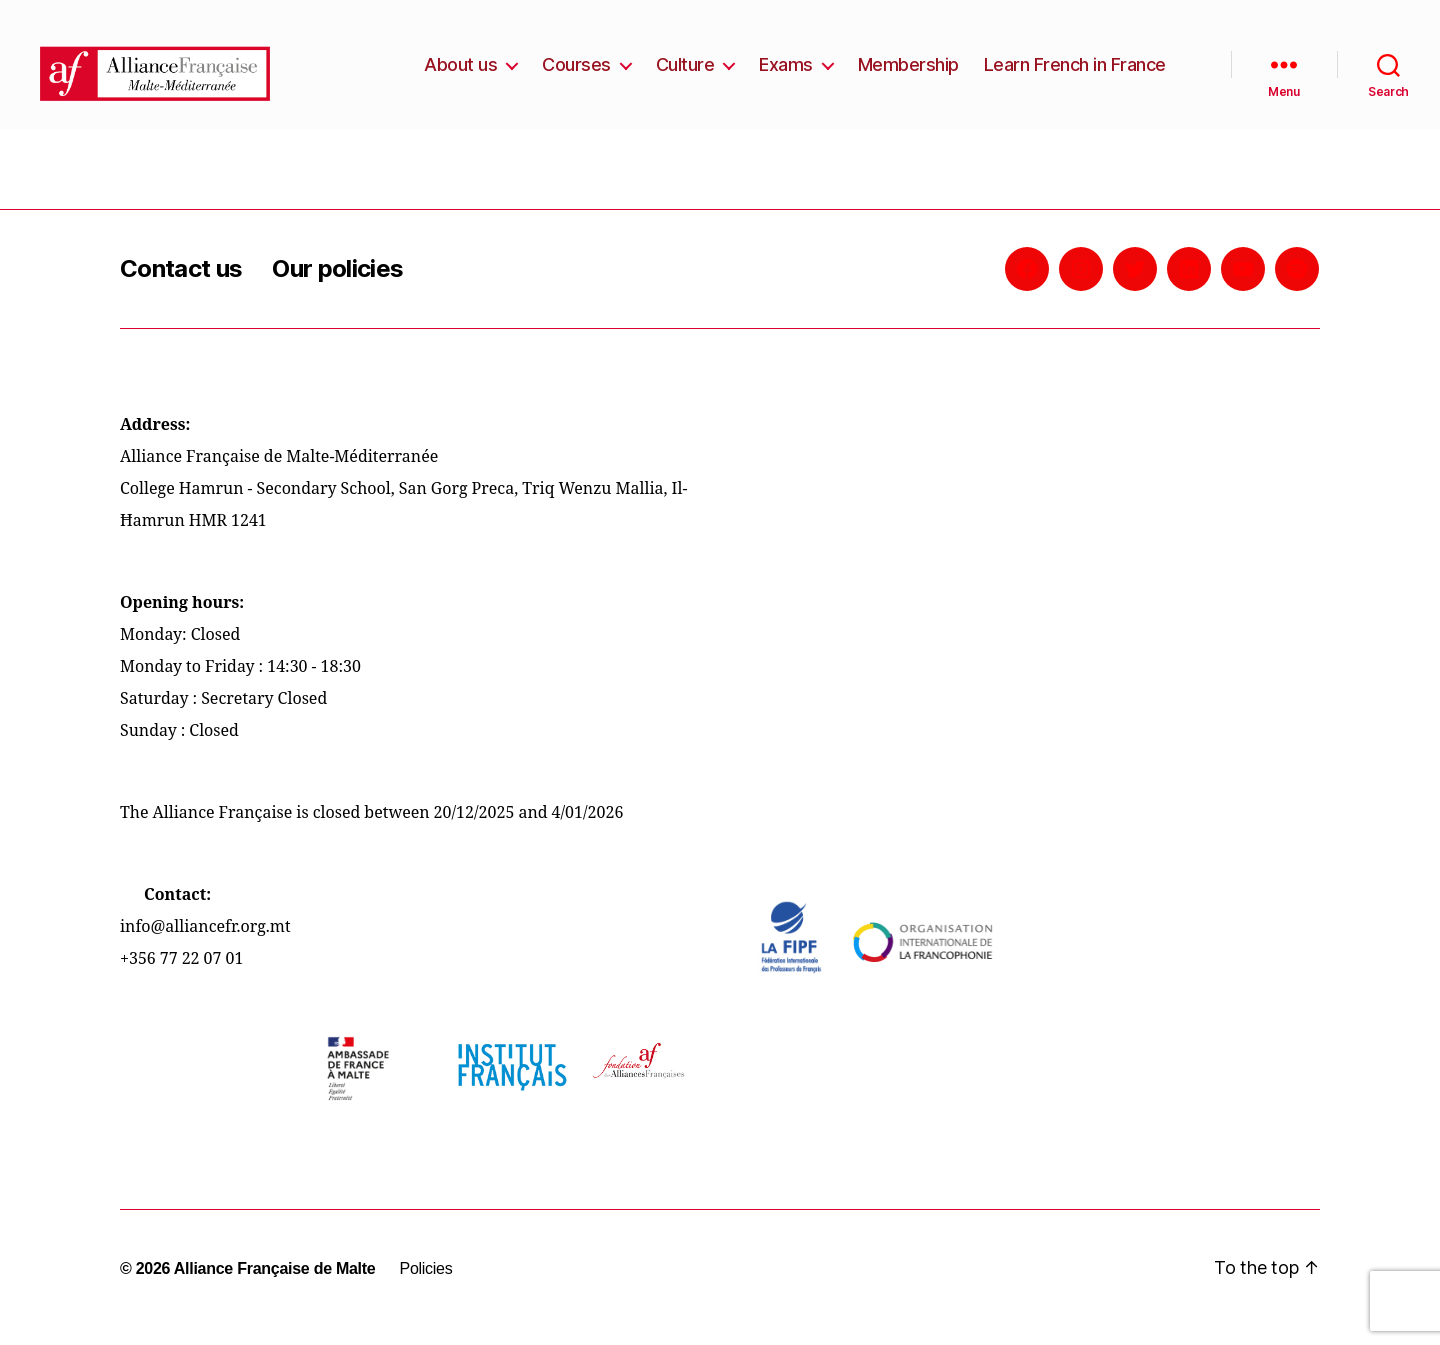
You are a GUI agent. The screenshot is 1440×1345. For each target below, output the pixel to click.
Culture (685, 72)
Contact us (181, 285)
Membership (908, 72)
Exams (786, 72)
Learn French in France (1075, 72)
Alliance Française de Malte (275, 1285)
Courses (576, 72)
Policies (425, 1285)
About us (460, 72)
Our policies (337, 285)
